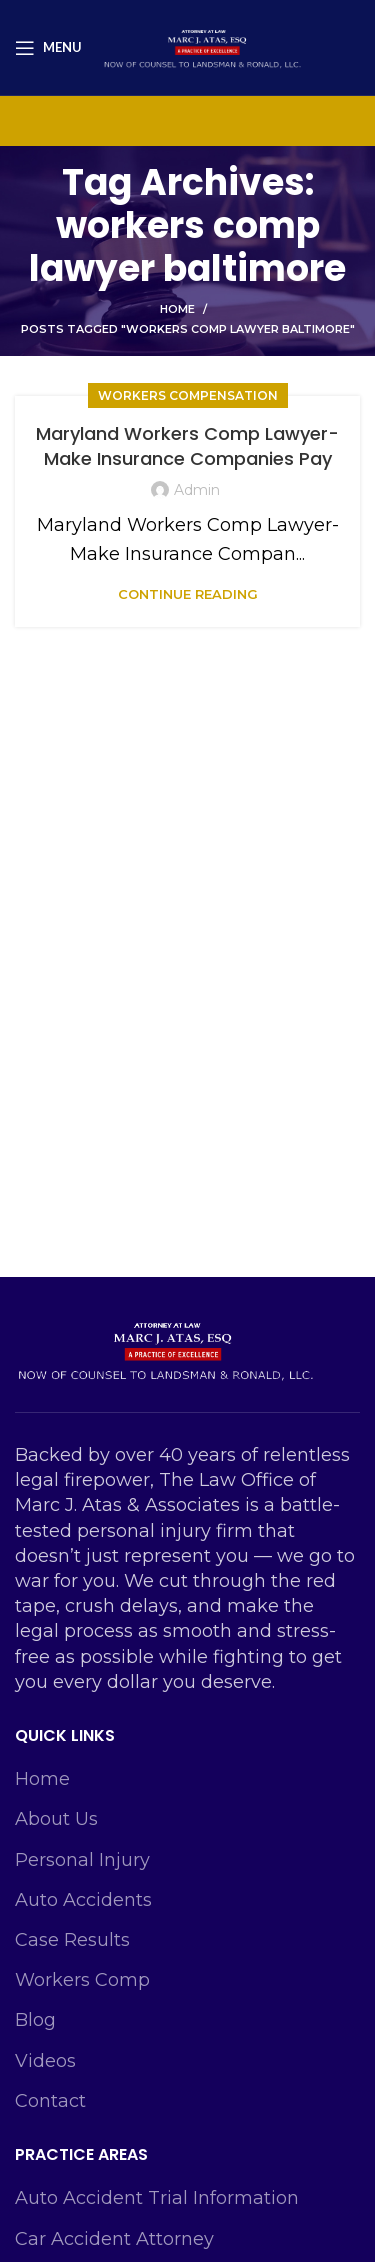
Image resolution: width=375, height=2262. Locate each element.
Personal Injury (82, 1860)
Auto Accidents (83, 1900)
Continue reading (188, 594)
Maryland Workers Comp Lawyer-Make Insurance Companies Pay (187, 446)
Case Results (72, 1940)
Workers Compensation (188, 395)
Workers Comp (82, 1980)
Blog (35, 2020)
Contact (50, 2101)
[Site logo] (202, 46)
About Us (56, 1819)
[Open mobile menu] (48, 48)
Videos (45, 2061)
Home (177, 309)
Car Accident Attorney (114, 2239)
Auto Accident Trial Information (157, 2198)
